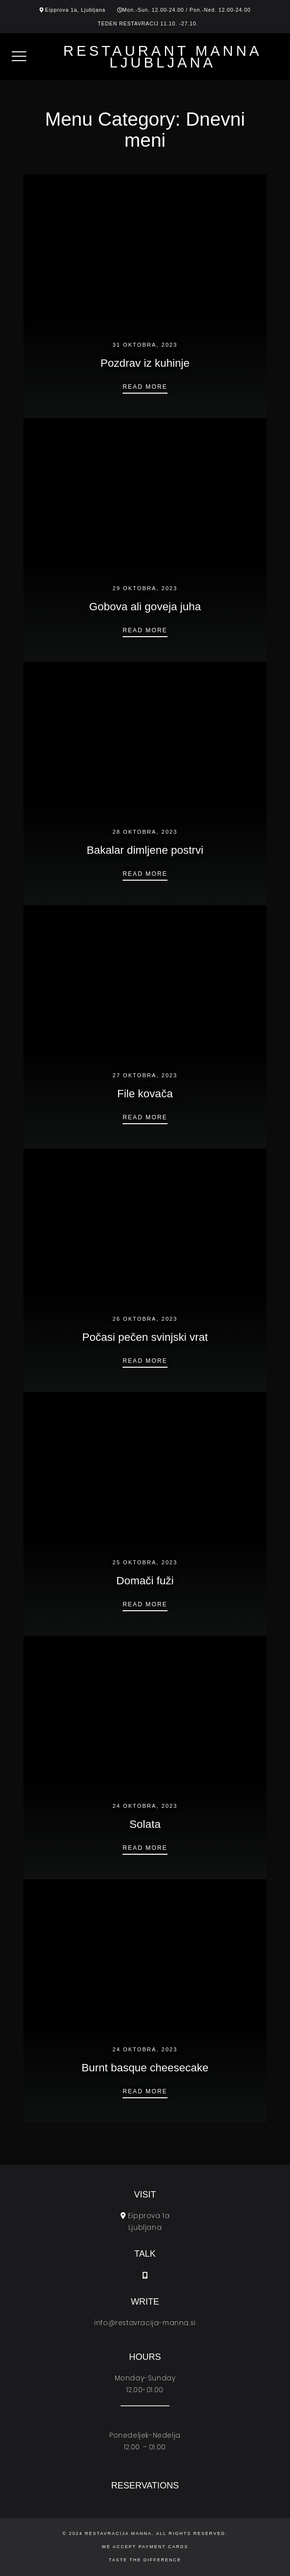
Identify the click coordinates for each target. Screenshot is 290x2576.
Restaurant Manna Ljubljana (162, 56)
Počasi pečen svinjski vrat (145, 1337)
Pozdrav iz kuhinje (145, 363)
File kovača (145, 1094)
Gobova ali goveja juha (145, 606)
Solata (145, 1824)
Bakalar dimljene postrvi (145, 850)
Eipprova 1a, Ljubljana (75, 10)
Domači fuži (145, 1581)
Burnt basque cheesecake (145, 2068)
